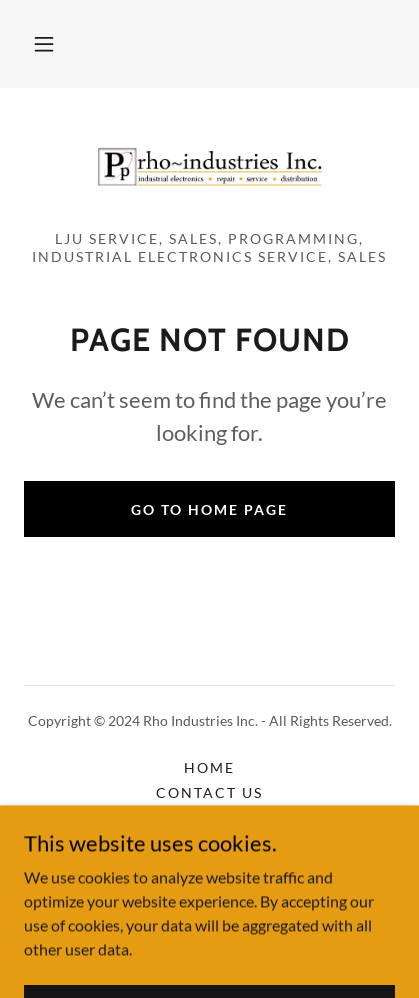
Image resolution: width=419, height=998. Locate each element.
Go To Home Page (209, 509)
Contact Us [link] (209, 792)
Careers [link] (209, 842)
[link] (210, 167)
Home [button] (209, 767)
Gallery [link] (209, 817)
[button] (44, 44)
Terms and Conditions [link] (209, 867)
